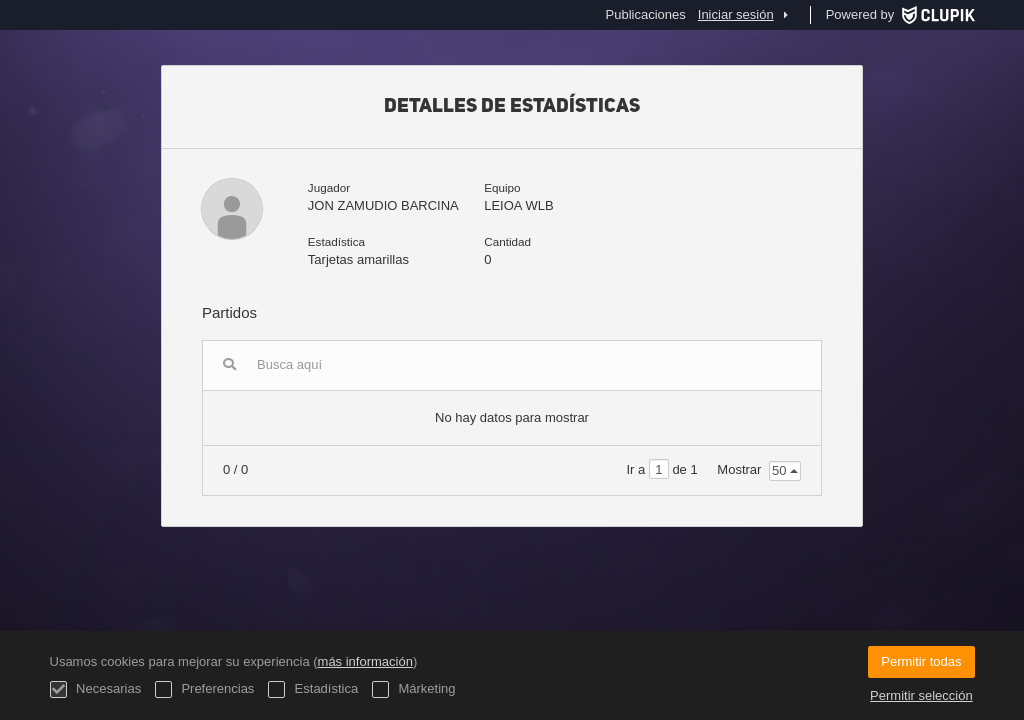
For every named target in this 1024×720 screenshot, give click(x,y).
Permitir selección (921, 695)
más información (365, 661)
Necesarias (96, 689)
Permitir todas (921, 661)
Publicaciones (646, 14)
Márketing (414, 689)
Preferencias (205, 689)
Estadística (313, 689)
